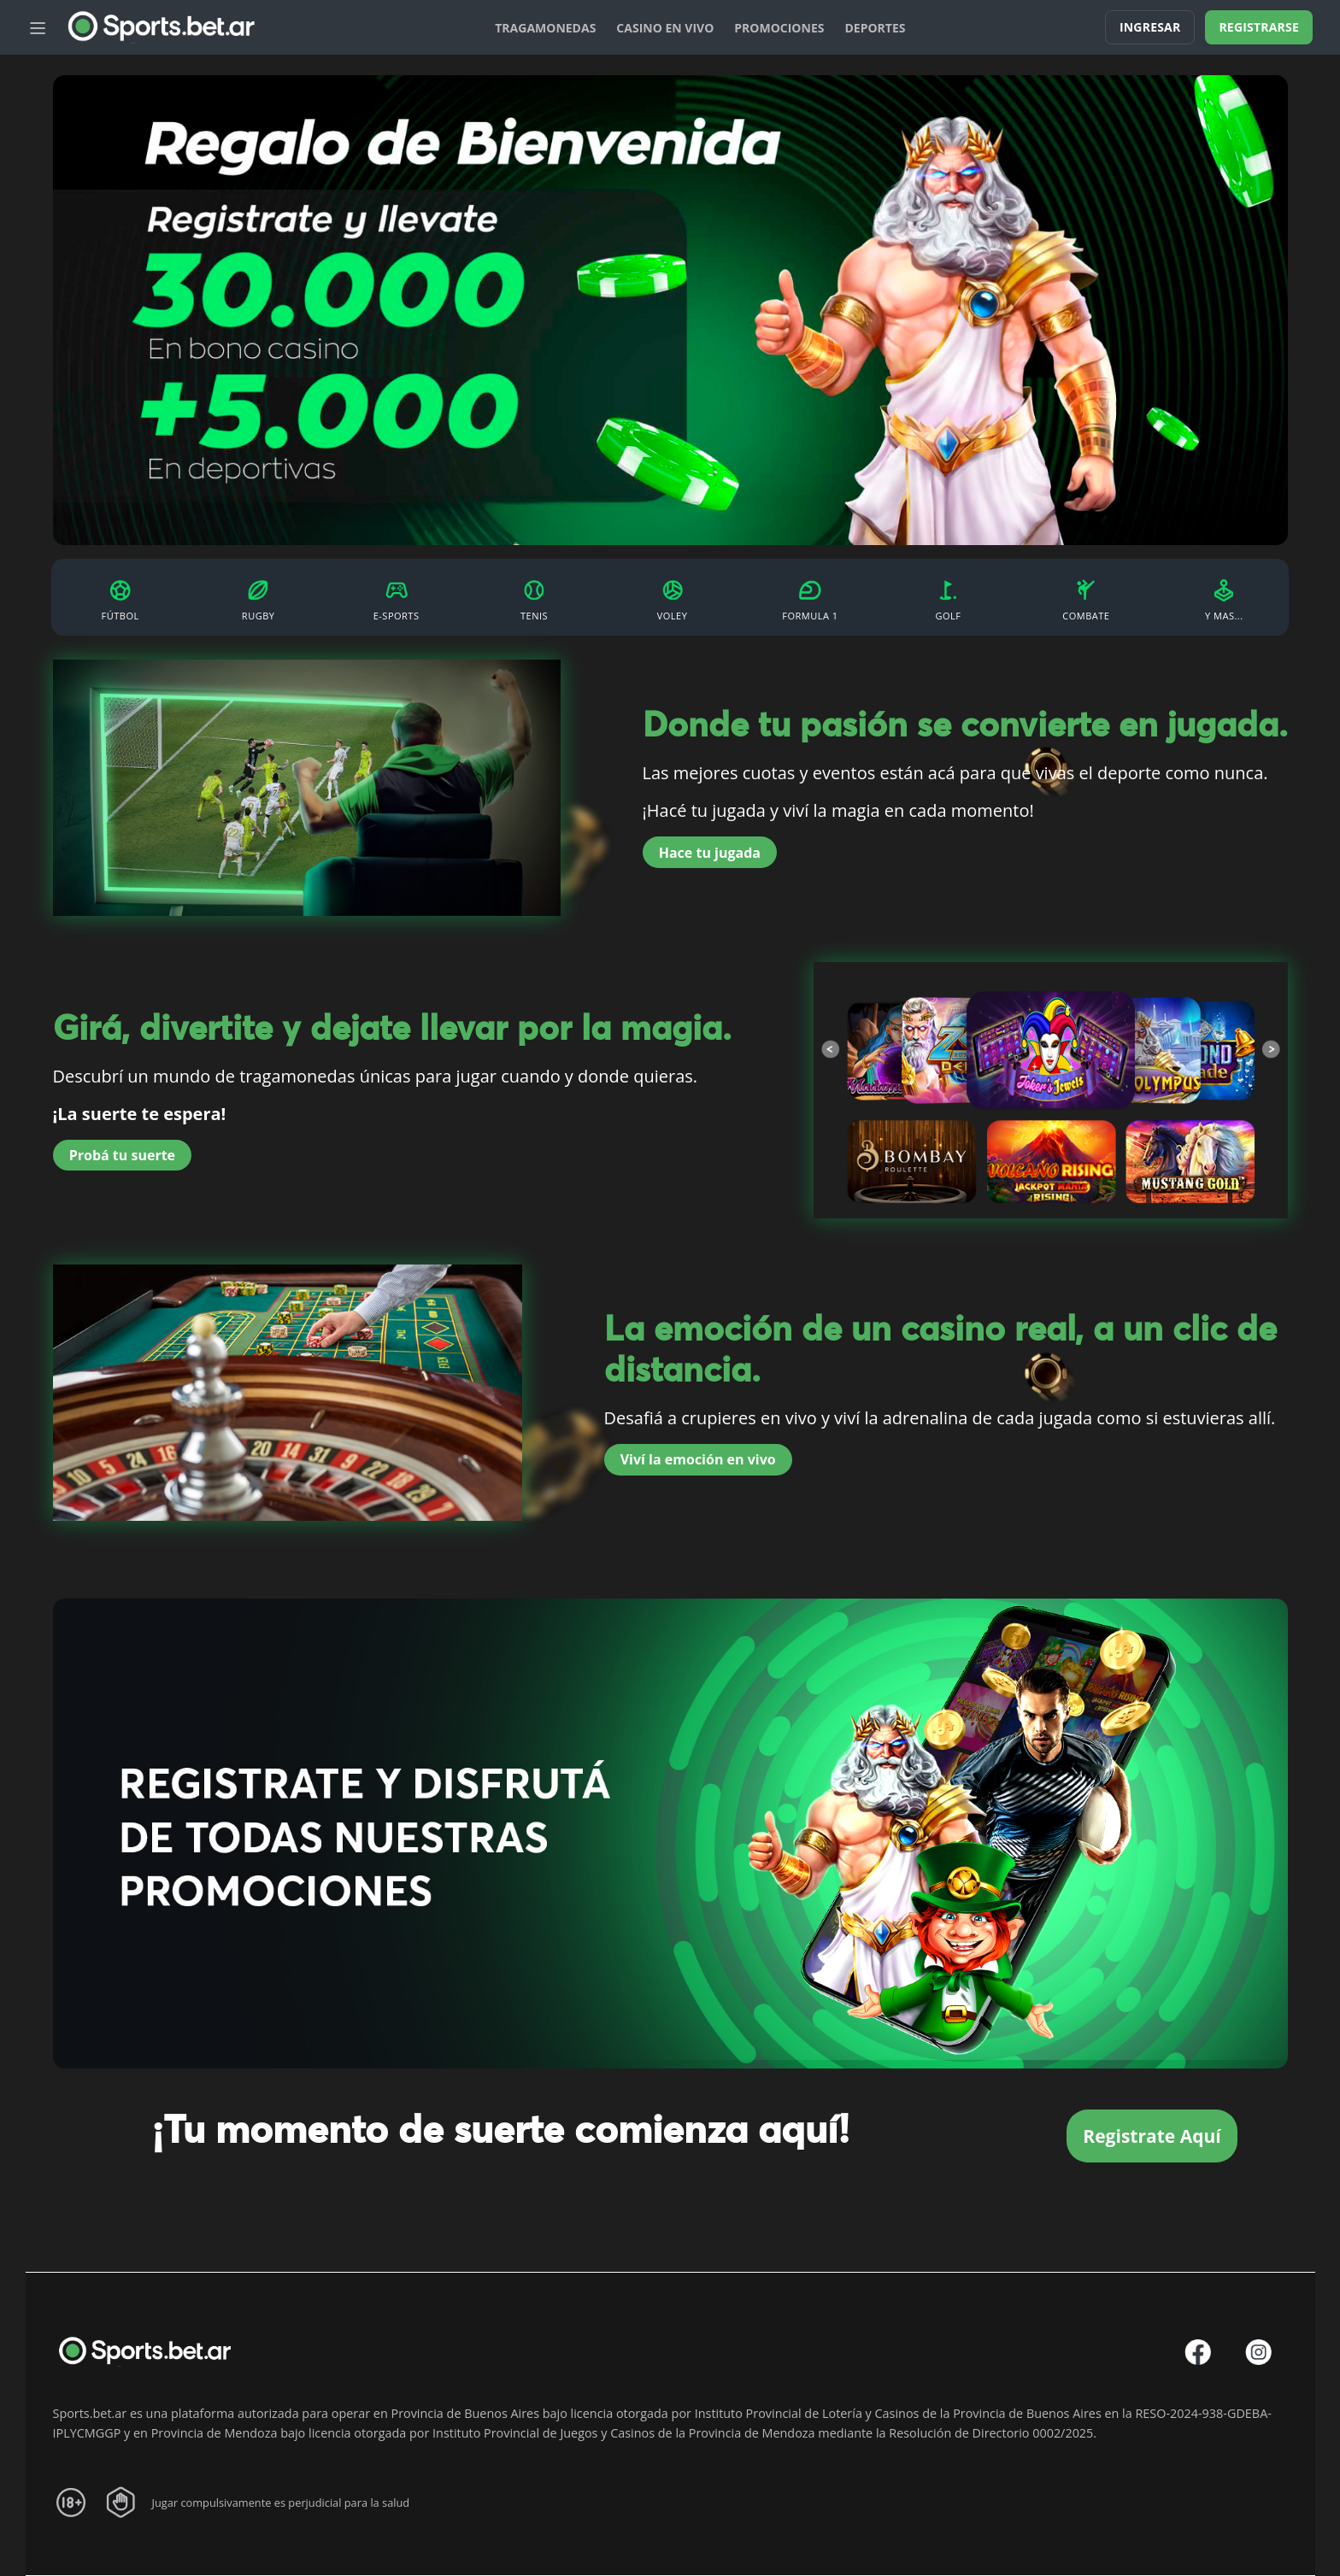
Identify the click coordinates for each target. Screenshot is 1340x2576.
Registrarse (1259, 27)
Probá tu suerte (122, 1154)
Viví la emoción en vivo (698, 1458)
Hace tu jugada (710, 851)
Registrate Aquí (1151, 2135)
